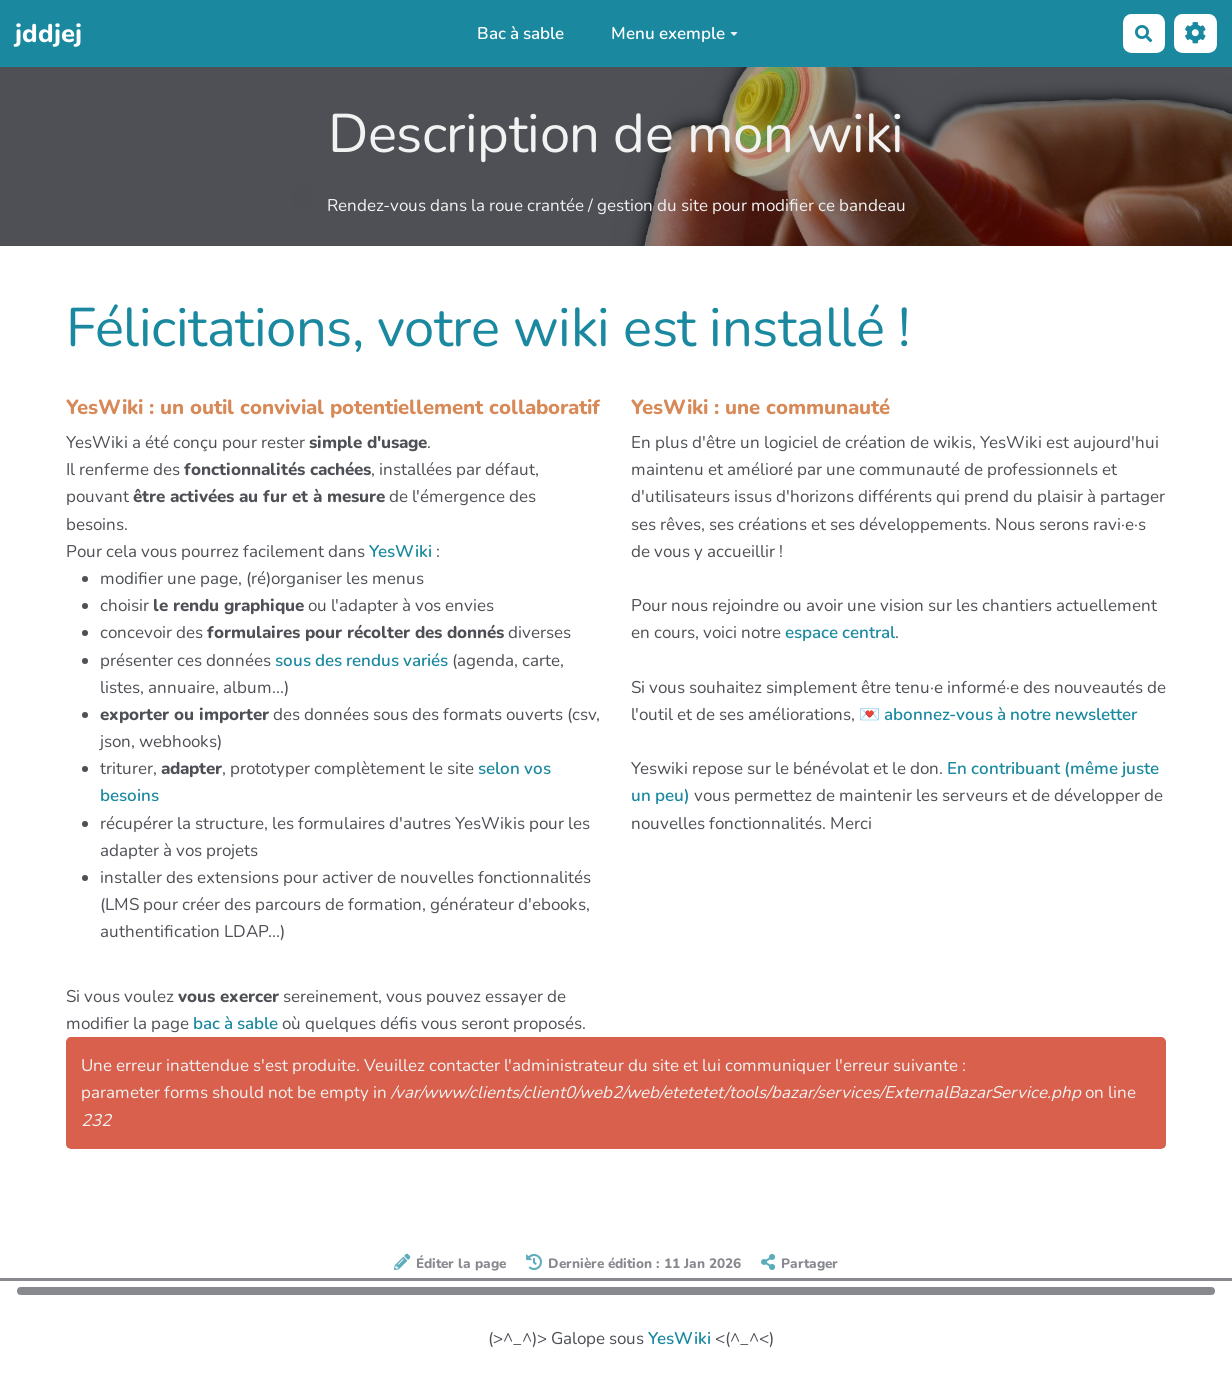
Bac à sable (520, 33)
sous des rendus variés (361, 660)
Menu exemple (674, 33)
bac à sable (235, 1023)
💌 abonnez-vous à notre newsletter (998, 714)
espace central (840, 632)
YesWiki (400, 551)
